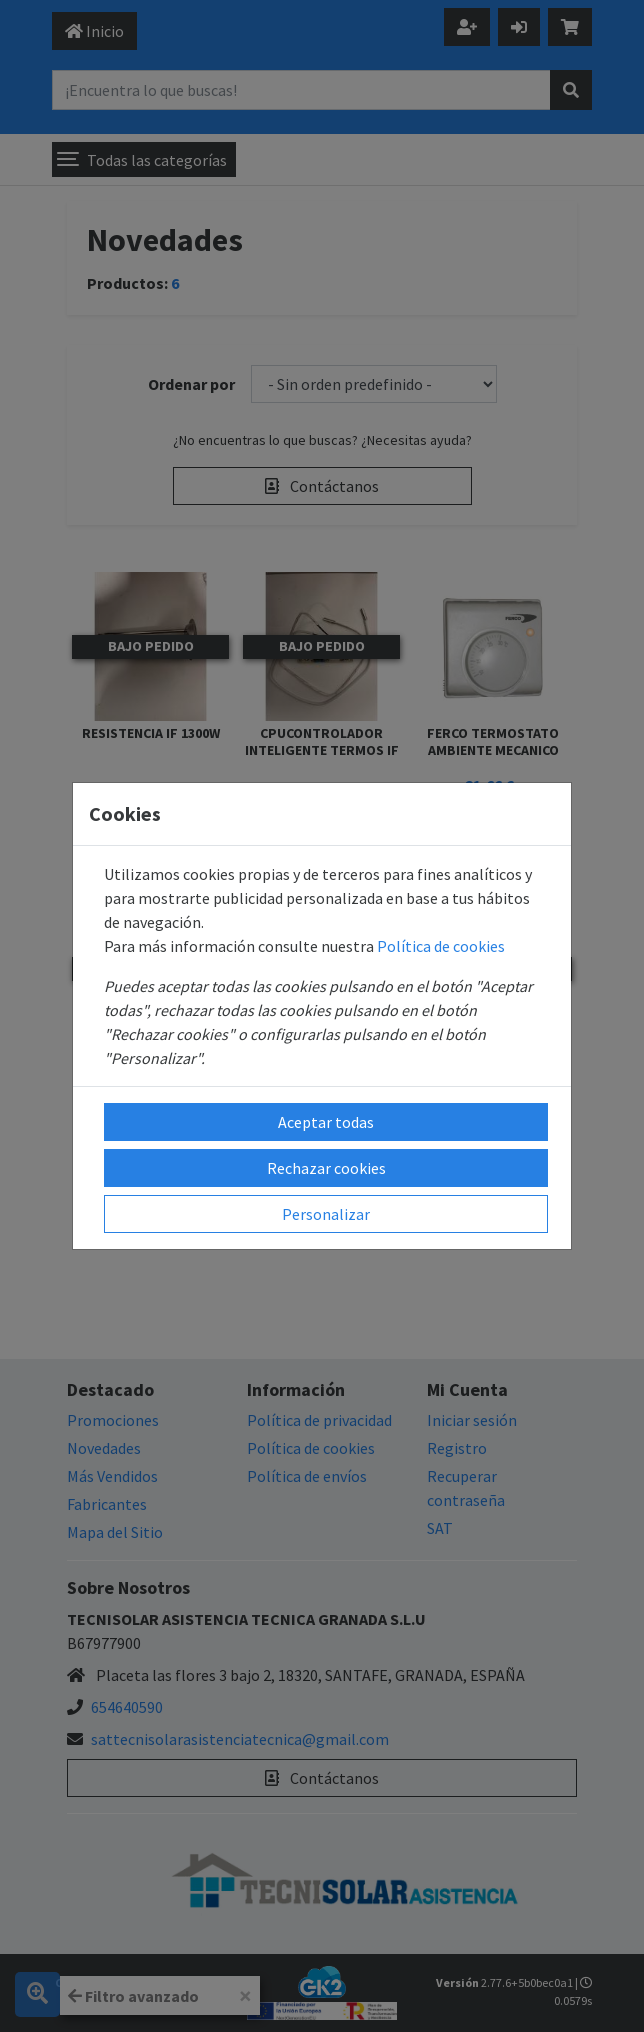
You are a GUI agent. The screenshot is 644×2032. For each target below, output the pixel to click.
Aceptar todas (326, 1122)
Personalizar (326, 1214)
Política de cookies (441, 946)
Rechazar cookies (326, 1168)
